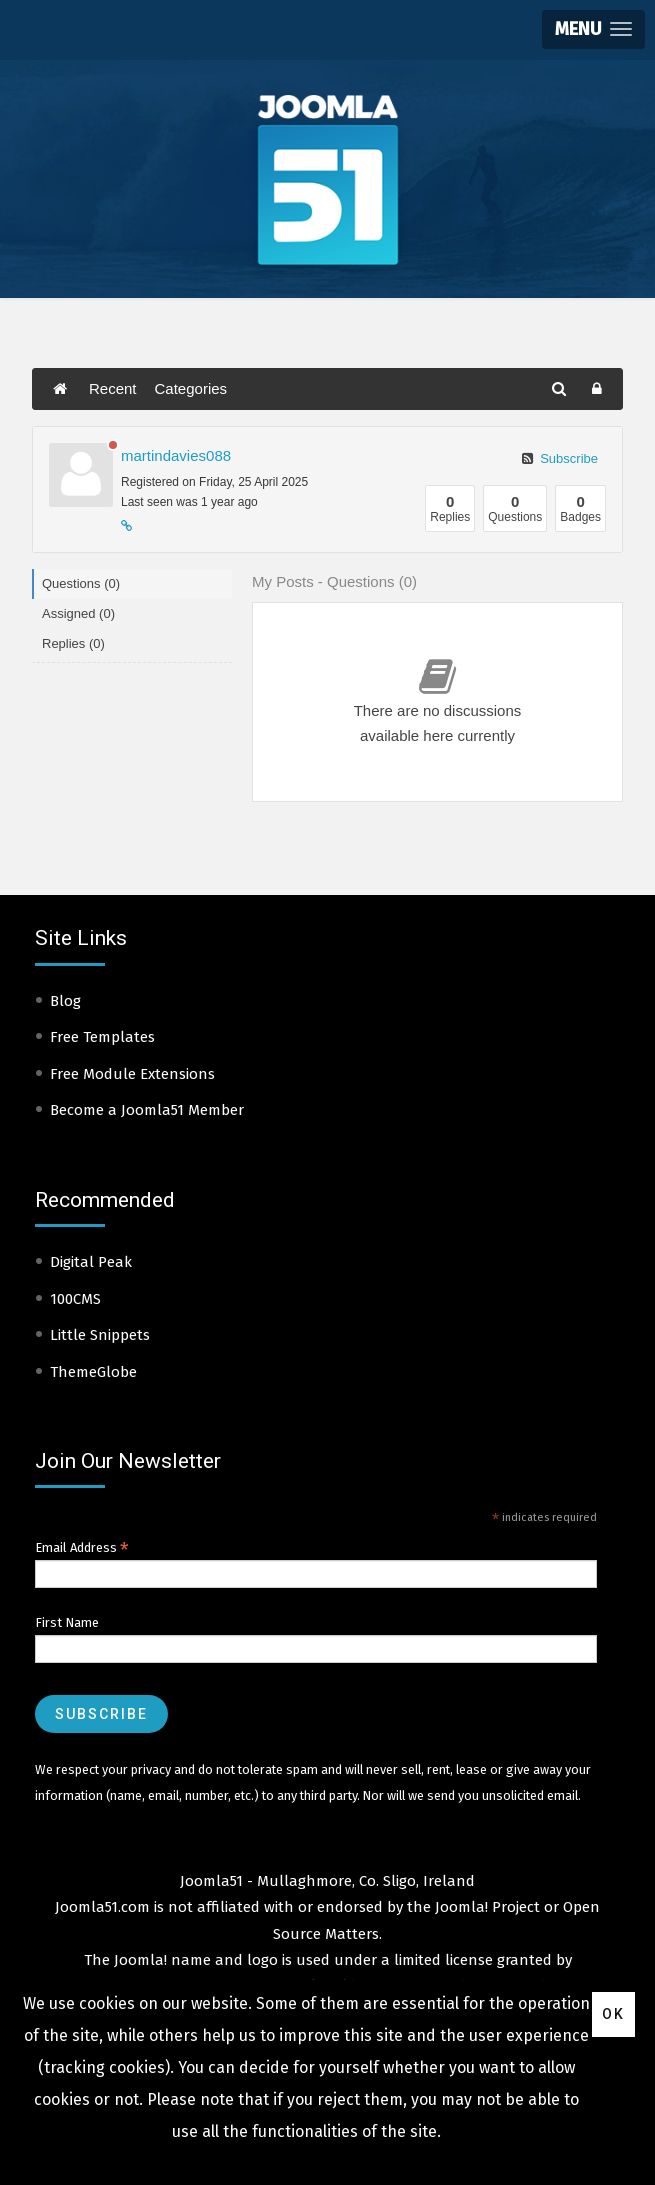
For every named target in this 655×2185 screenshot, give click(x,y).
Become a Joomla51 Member (147, 1110)
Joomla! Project (485, 1907)
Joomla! (140, 1960)
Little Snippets (100, 1335)
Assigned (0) (78, 613)
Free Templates (102, 1037)
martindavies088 (176, 455)
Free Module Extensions (132, 1074)
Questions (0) (81, 583)
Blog (65, 1001)
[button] (593, 29)
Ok (613, 2014)
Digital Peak (91, 1262)
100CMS (75, 1299)
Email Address (82, 1548)
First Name (67, 1622)
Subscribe (560, 458)
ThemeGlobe (93, 1372)
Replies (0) (73, 643)
